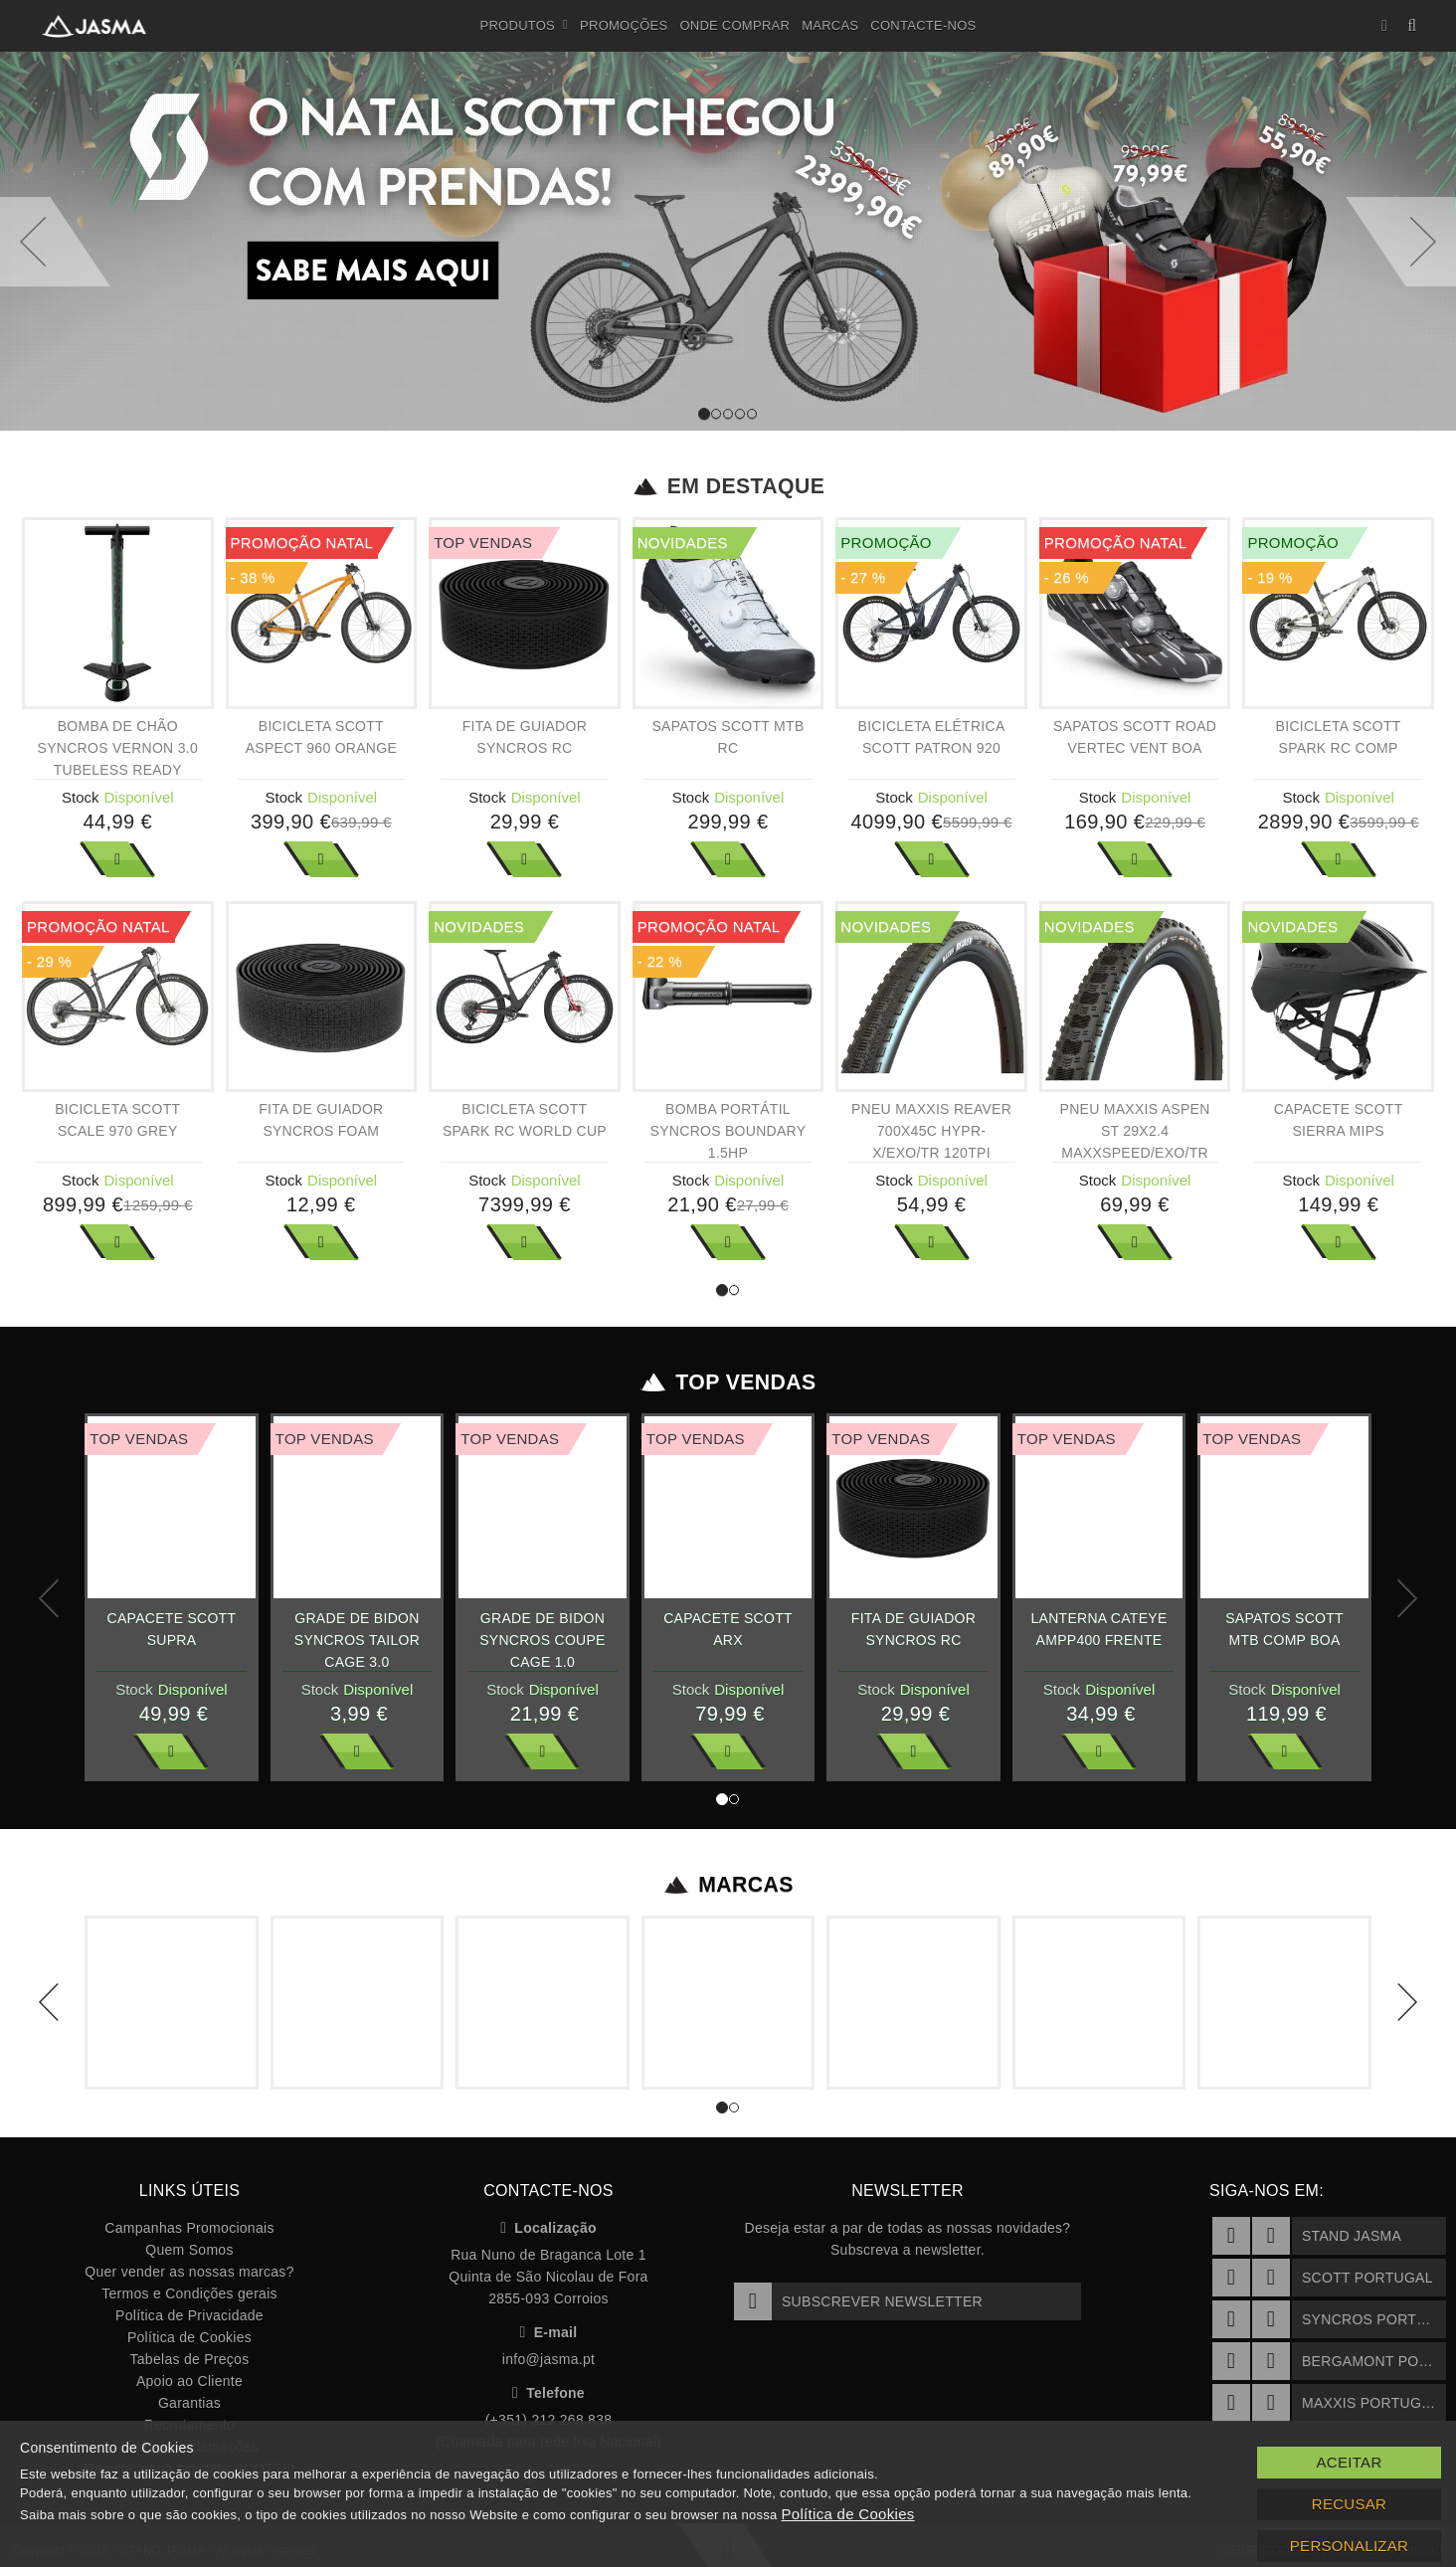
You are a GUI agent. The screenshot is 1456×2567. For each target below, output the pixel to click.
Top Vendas (728, 1382)
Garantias (189, 2403)
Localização (548, 2228)
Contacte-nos (923, 25)
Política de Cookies (189, 2337)
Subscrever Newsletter (858, 2301)
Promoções (623, 25)
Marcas (830, 25)
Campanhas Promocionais (188, 2228)
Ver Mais (117, 859)
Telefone (548, 2393)
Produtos (524, 26)
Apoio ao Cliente (189, 2381)
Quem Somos (189, 2250)
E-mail (549, 2332)
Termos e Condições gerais (189, 2293)
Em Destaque (728, 486)
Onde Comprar (734, 25)
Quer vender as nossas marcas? (189, 2272)
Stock (80, 797)
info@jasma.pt (548, 2359)
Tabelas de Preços (190, 2359)
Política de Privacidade (189, 2315)
